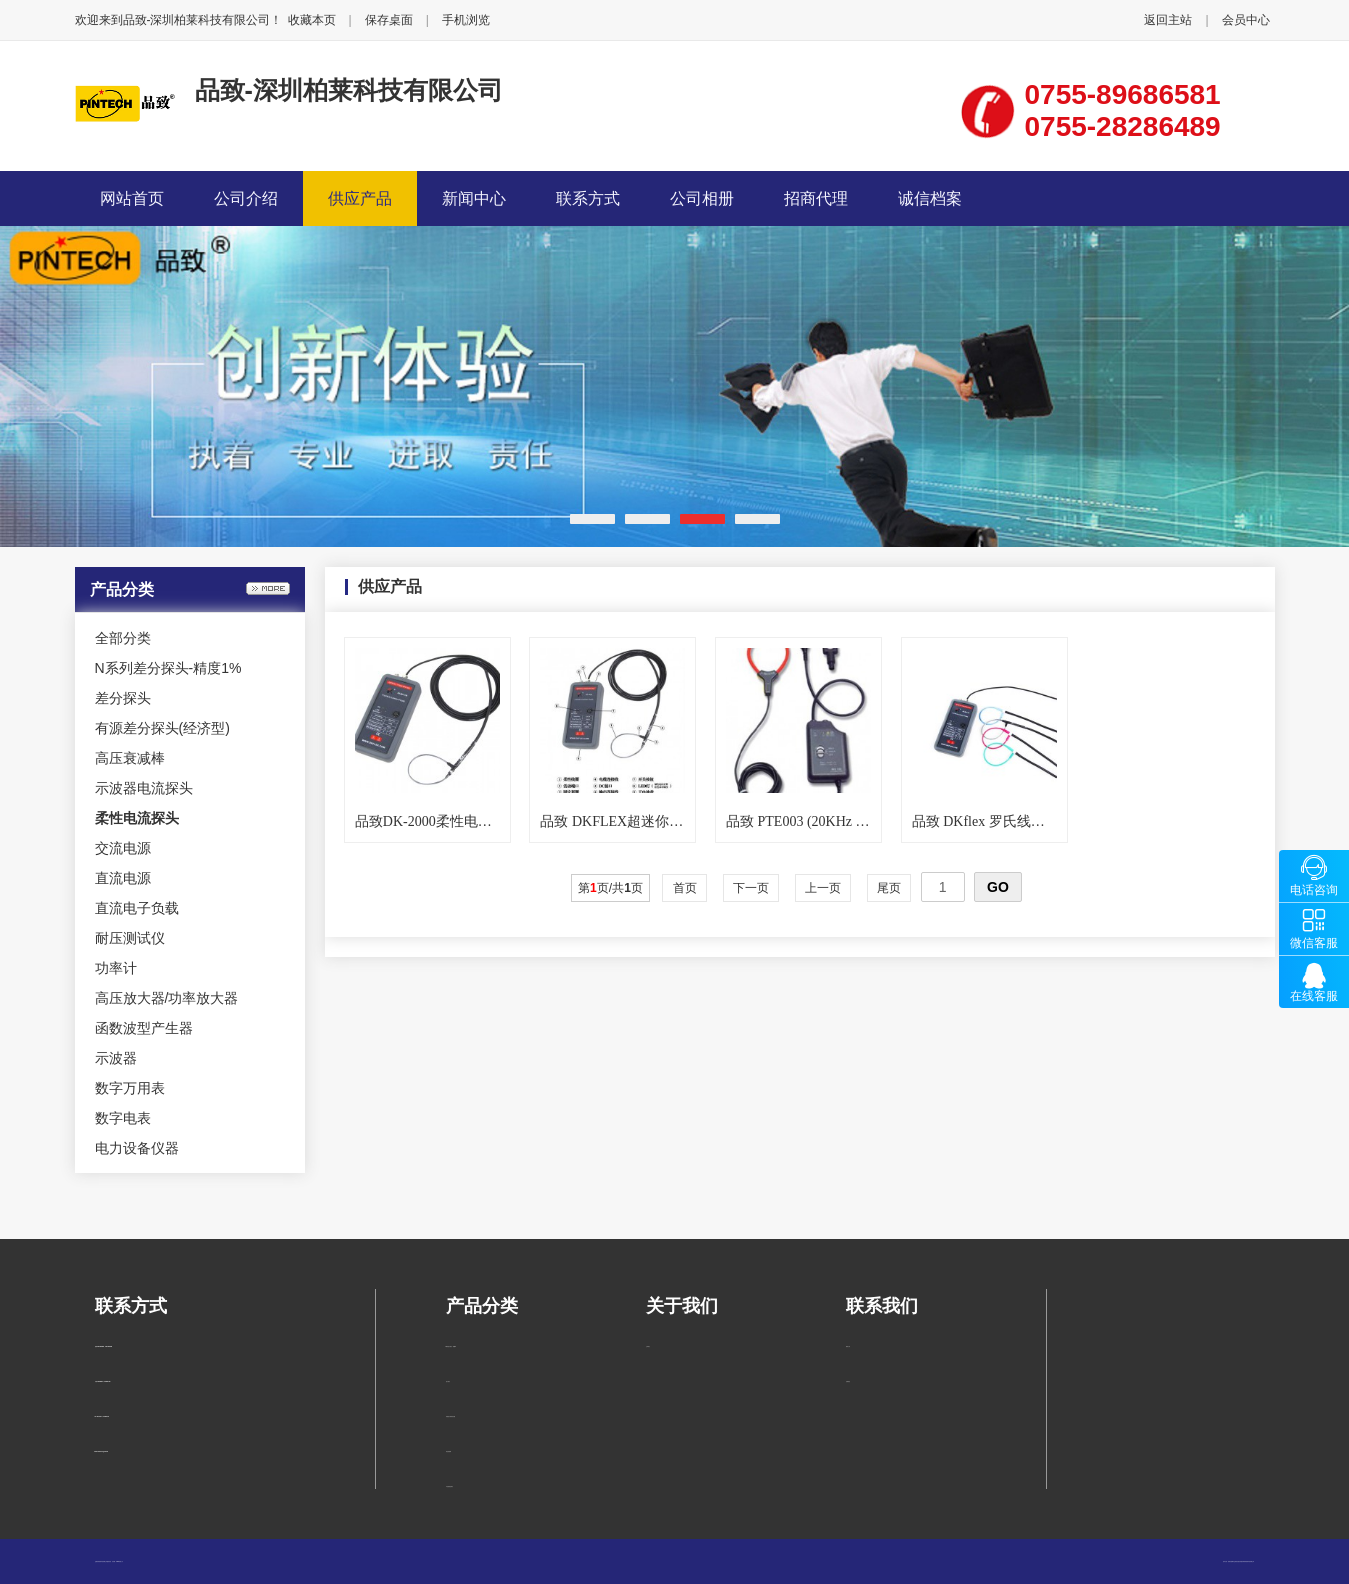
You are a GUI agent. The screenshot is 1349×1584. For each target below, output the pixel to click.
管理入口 (121, 1561)
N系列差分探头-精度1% (168, 668)
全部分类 (123, 638)
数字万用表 (130, 1088)
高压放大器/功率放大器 (167, 998)
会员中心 (1246, 20)
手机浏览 (466, 20)
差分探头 (123, 698)
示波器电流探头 (144, 788)
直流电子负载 (137, 908)
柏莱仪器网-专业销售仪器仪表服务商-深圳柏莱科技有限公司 (1241, 1561)
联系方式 (588, 198)
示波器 (116, 1058)
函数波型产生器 (144, 1028)
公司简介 (648, 1346)
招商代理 (816, 198)
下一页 (751, 888)
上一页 (823, 888)
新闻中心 (474, 198)
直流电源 (123, 878)
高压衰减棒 (130, 758)
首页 (684, 888)
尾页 (889, 888)
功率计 (116, 968)
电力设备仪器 (137, 1148)
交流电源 (123, 848)
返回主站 (1168, 20)
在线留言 (848, 1381)
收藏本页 (312, 20)
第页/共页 (610, 888)
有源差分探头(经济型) (162, 728)
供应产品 (360, 198)
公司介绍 (246, 198)
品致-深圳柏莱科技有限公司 (349, 90)
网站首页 (132, 198)
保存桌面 (389, 20)
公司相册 (702, 198)
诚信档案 (930, 198)
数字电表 (123, 1118)
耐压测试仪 (130, 938)
